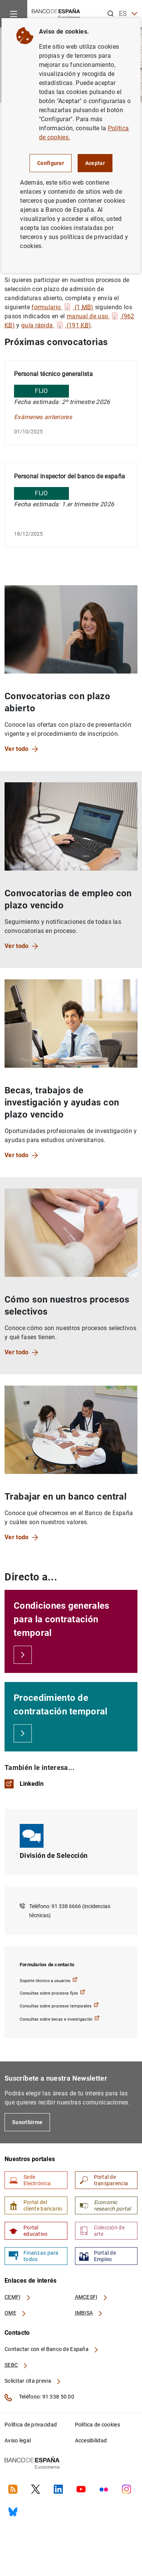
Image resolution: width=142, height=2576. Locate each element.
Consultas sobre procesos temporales (59, 2005)
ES (128, 13)
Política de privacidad (31, 2425)
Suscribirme (27, 2122)
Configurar (50, 163)
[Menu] (13, 13)
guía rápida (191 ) (56, 325)
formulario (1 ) (62, 307)
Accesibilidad (91, 2440)
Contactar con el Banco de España (52, 2349)
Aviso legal (18, 2440)
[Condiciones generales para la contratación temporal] (23, 1655)
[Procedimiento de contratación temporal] (23, 1733)
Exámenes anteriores (43, 417)
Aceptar (95, 163)
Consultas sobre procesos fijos (52, 1992)
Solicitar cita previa (33, 2381)
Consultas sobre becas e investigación (60, 2018)
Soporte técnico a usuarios (49, 1980)
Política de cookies (97, 2425)
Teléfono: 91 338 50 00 (39, 2397)
